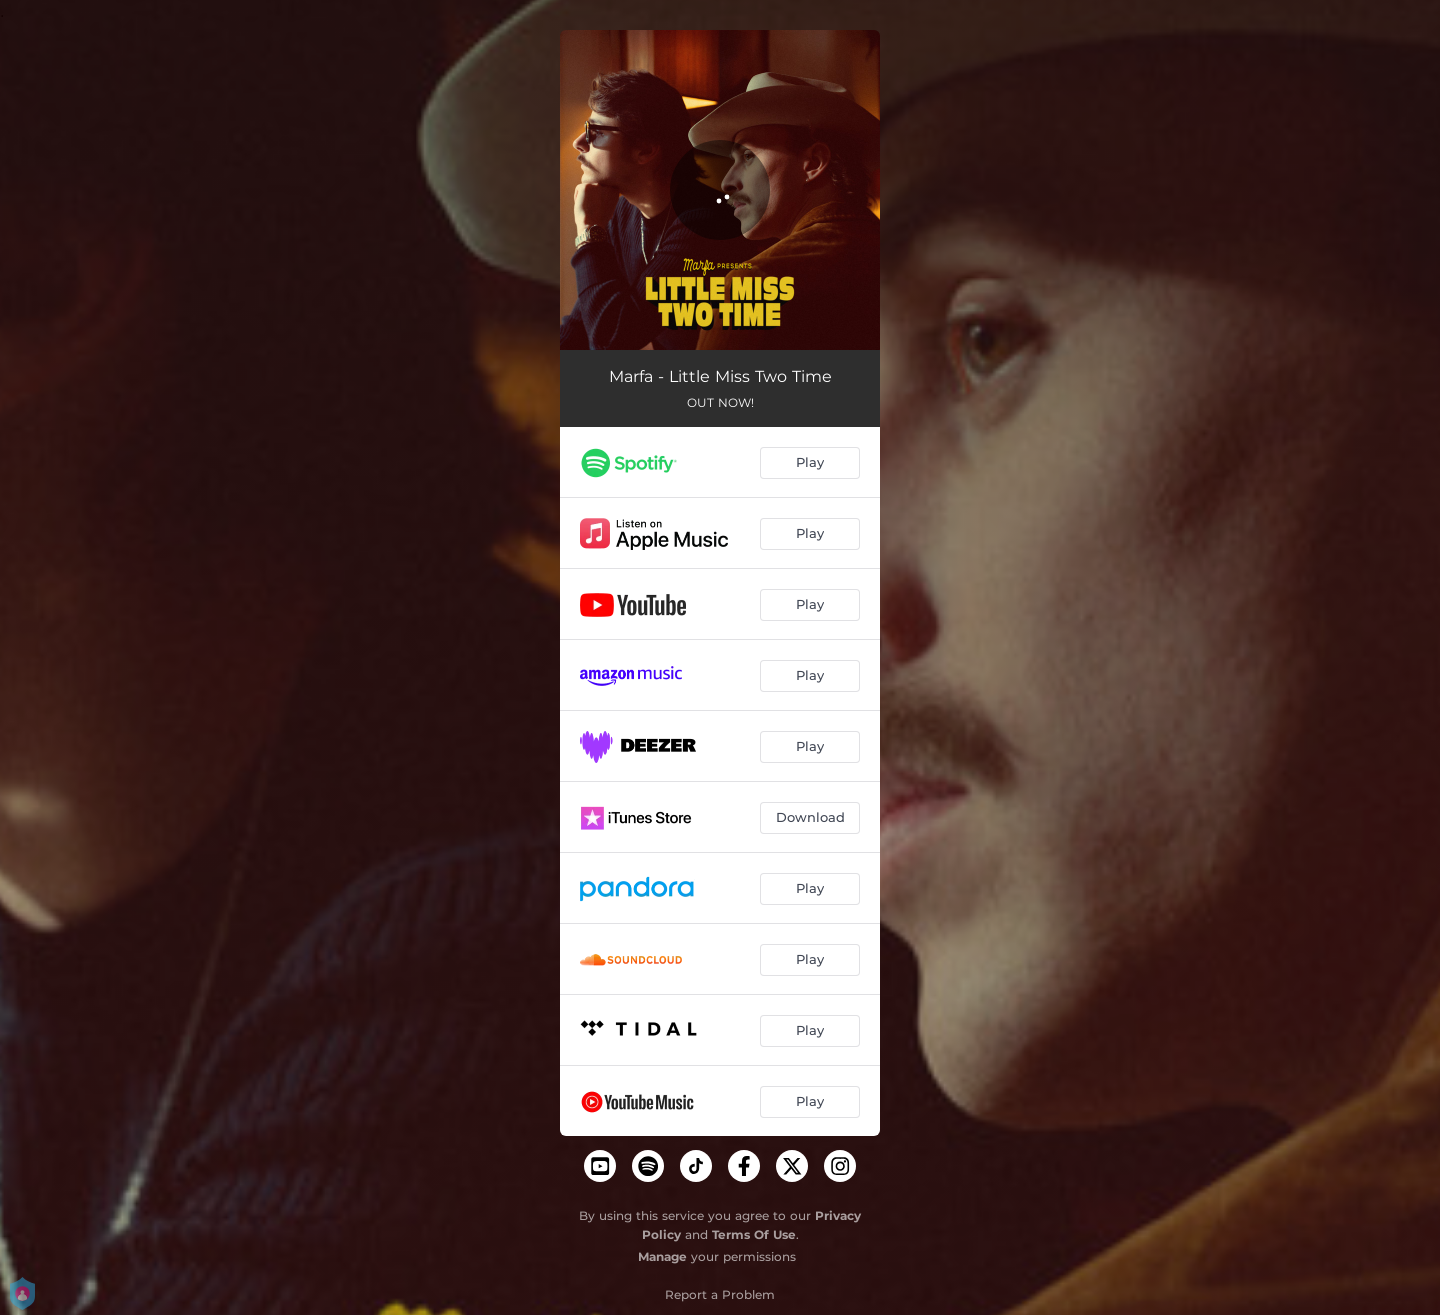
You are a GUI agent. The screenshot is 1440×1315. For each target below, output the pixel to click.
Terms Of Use (754, 1234)
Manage (662, 1256)
